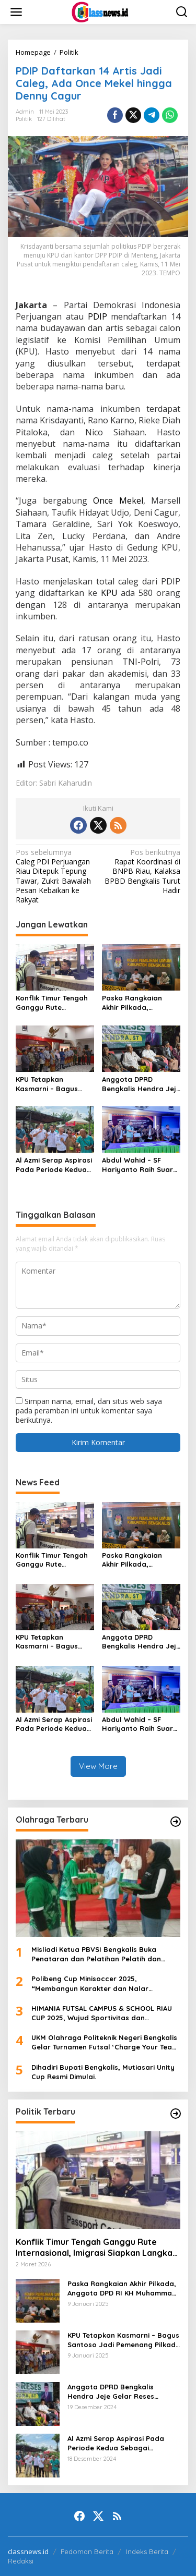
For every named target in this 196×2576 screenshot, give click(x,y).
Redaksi (20, 2561)
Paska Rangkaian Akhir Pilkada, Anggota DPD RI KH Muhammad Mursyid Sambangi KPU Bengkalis (137, 1003)
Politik (24, 119)
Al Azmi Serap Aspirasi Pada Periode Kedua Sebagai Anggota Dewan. (54, 1165)
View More (98, 1766)
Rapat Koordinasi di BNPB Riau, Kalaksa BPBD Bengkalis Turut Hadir (140, 871)
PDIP (99, 316)
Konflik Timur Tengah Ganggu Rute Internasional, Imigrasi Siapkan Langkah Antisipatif (55, 1003)
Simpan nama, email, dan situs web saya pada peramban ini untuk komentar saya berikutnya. (89, 1410)
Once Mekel (118, 500)
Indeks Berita (147, 2551)
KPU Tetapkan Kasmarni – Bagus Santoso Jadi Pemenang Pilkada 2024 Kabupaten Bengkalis (48, 1084)
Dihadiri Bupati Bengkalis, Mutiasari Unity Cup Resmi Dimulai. (103, 2072)
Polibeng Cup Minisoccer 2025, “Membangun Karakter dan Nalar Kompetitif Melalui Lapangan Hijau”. (94, 1983)
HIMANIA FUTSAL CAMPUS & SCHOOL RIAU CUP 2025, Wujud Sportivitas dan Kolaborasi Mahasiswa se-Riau (101, 2013)
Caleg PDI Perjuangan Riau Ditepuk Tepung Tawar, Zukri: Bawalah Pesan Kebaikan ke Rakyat (55, 876)
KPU (111, 593)
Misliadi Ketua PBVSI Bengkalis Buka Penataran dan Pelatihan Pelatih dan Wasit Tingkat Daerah (96, 1954)
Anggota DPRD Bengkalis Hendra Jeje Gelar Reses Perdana (141, 1084)
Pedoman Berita (87, 2551)
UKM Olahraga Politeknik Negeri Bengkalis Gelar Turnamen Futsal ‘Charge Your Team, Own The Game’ (105, 2042)
